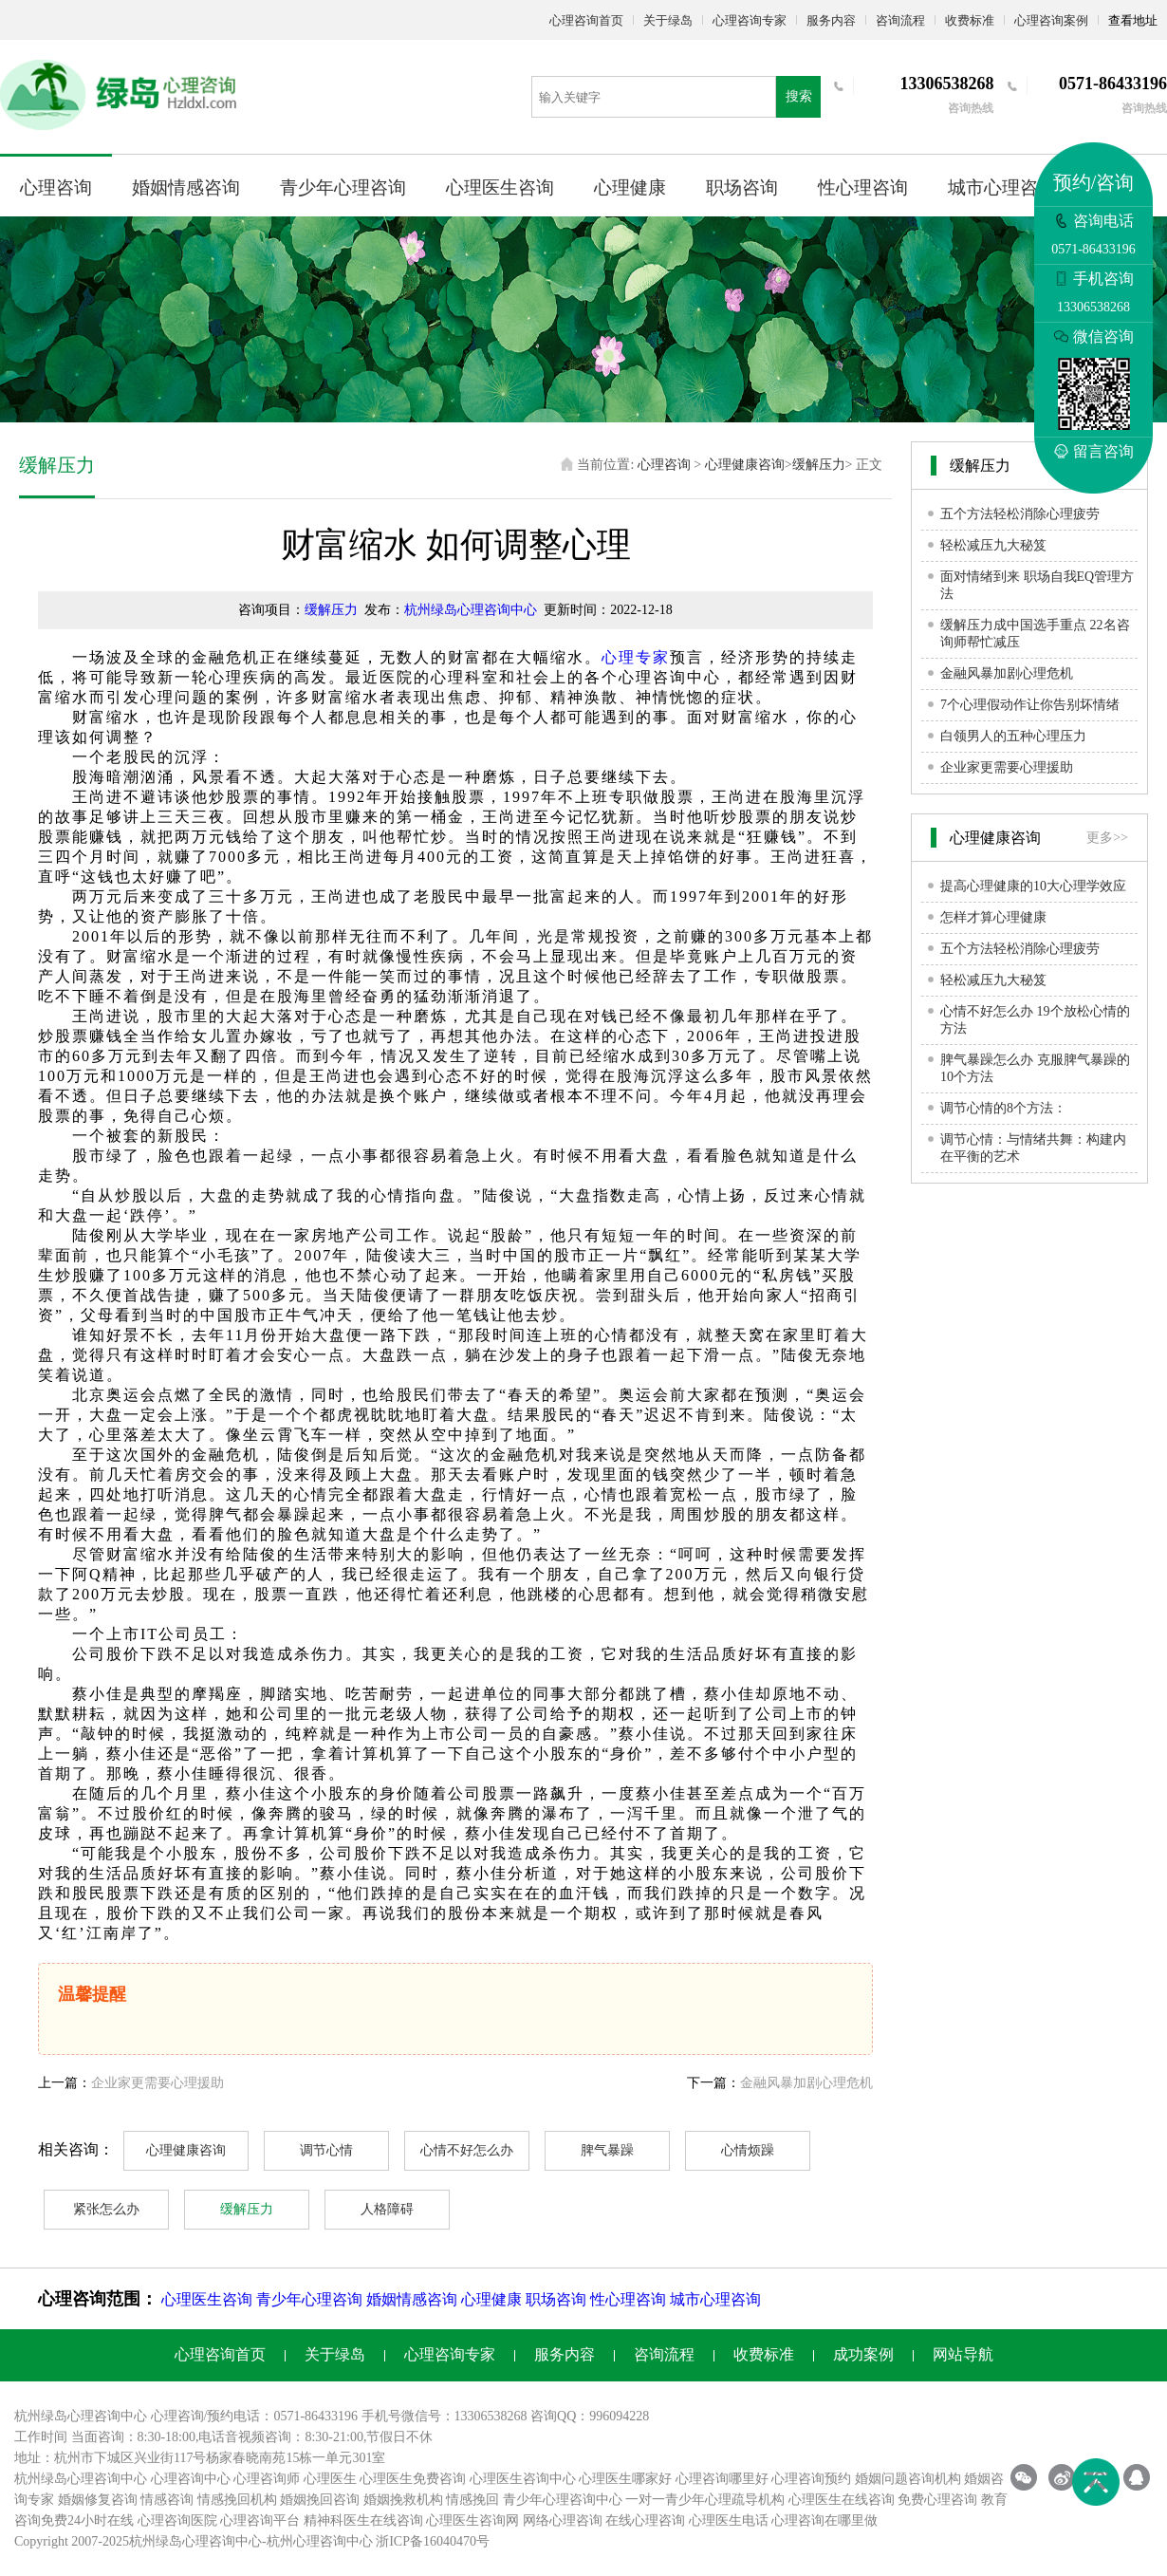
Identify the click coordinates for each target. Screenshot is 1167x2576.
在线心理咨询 (645, 2520)
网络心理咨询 (562, 2520)
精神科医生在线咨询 (363, 2520)
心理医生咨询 (500, 187)
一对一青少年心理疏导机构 (705, 2499)
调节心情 (326, 2150)
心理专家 (636, 657)
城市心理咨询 (1002, 187)
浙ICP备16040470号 (433, 2541)
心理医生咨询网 (472, 2520)
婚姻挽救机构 (403, 2499)
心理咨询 (56, 187)
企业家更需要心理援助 (157, 2083)
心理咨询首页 (586, 20)
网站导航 (963, 2354)
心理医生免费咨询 (413, 2479)
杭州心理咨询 (306, 2541)
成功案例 (863, 2354)
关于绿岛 (668, 20)
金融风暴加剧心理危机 (806, 2083)
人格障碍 (387, 2209)
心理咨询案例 (1051, 20)
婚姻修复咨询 (98, 2499)
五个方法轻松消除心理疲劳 (1020, 514)
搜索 (799, 96)
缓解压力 (818, 464)
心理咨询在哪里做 (824, 2520)
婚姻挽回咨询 (320, 2499)
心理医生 (330, 2479)
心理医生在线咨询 (841, 2499)
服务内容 (831, 20)
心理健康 (630, 187)
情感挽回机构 (237, 2499)
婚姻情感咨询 (186, 187)
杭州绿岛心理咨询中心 (470, 610)
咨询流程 (900, 20)
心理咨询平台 (260, 2520)
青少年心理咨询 (343, 187)
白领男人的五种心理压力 (1013, 736)
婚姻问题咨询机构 (908, 2479)
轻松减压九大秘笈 (993, 545)
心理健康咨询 (745, 464)
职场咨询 (742, 187)
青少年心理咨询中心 (562, 2499)
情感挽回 (472, 2499)
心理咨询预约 (811, 2479)
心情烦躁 (747, 2150)
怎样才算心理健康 (993, 917)
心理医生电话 (729, 2520)
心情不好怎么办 (466, 2150)
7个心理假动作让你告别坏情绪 (1030, 705)
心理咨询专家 (750, 20)
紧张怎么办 (106, 2209)
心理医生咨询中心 (523, 2479)
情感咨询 (167, 2499)
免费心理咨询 (937, 2499)
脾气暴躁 (607, 2150)
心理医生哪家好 (625, 2479)
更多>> (1107, 838)
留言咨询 (1094, 451)
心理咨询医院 (177, 2520)
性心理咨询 (863, 187)
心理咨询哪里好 (722, 2479)
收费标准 (969, 20)
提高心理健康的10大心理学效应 (1033, 886)
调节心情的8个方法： (1003, 1108)
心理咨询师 (266, 2479)
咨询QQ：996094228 (589, 2416)
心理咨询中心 (191, 2479)
